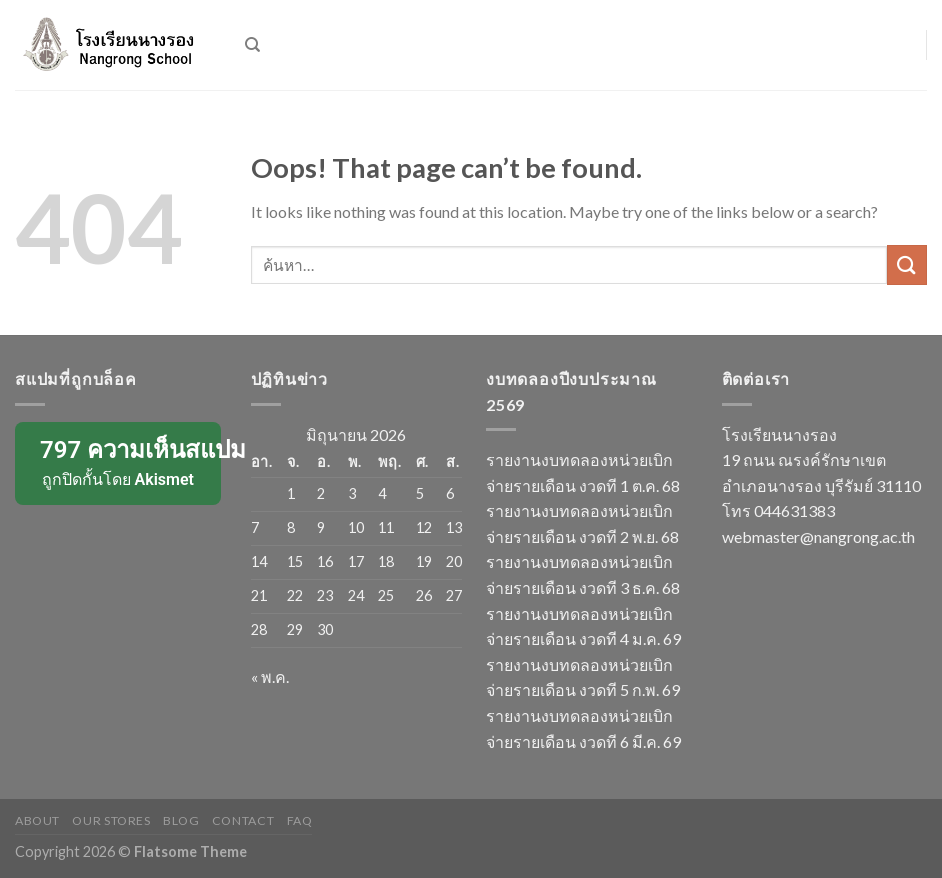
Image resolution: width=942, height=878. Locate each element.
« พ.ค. (270, 676)
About (37, 820)
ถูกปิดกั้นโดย (124, 462)
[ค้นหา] (252, 45)
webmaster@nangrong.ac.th (818, 536)
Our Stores (111, 820)
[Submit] (907, 264)
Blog (181, 820)
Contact (243, 820)
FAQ (300, 820)
